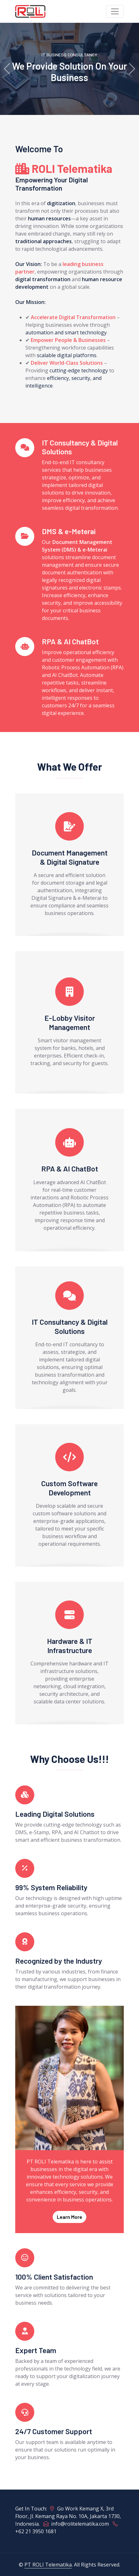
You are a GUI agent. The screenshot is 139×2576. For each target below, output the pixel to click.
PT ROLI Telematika (48, 2564)
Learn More (69, 2217)
